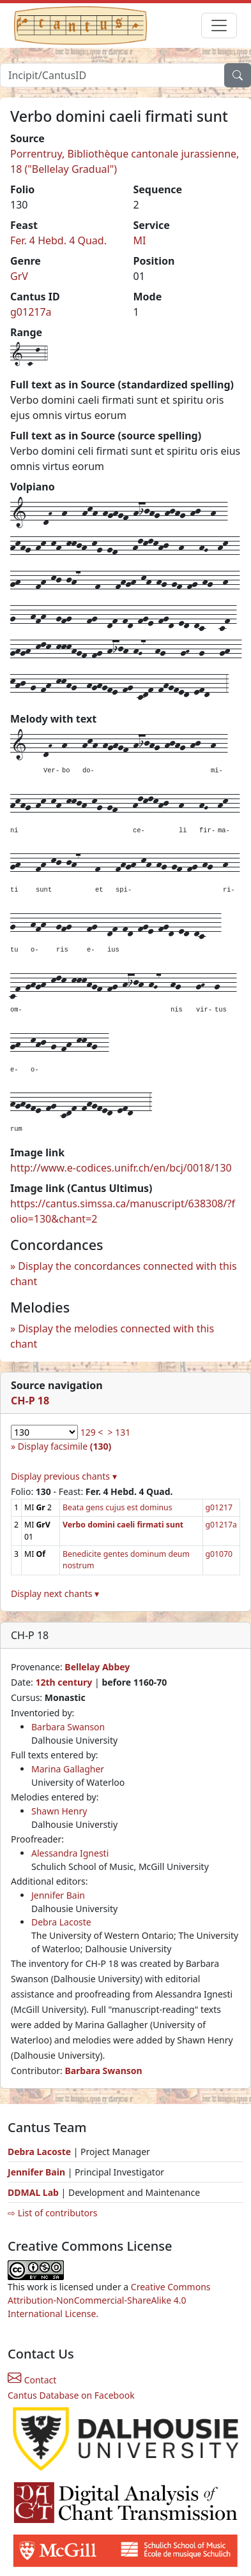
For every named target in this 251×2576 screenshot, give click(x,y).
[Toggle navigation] (219, 25)
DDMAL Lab (33, 2192)
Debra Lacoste (61, 1922)
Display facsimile (64, 1446)
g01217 (219, 1507)
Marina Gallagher (67, 1769)
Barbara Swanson (68, 1727)
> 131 (119, 1432)
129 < (91, 1432)
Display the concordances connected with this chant (123, 1273)
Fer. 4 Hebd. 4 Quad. (58, 240)
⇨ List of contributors (52, 2213)
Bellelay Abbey (97, 1667)
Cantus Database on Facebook (71, 2395)
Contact (32, 2380)
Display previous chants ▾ (64, 1476)
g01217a (31, 312)
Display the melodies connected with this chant (112, 1336)
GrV (19, 276)
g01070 (219, 1554)
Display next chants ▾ (55, 1593)
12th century (63, 1682)
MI (139, 240)
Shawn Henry (59, 1811)
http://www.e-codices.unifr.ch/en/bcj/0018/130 (121, 1168)
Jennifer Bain (58, 1895)
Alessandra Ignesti (70, 1853)
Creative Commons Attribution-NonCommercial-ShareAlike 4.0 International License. (109, 2300)
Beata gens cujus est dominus (117, 1507)
